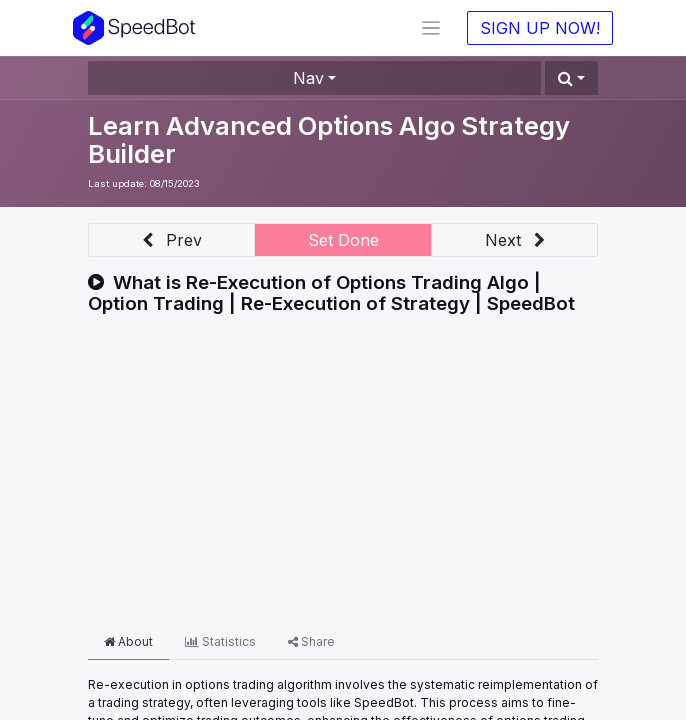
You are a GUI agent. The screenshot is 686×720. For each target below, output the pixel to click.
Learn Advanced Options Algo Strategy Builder (329, 139)
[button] (571, 78)
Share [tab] (311, 641)
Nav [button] (308, 78)
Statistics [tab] (220, 641)
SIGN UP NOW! (540, 28)
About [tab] (128, 641)
